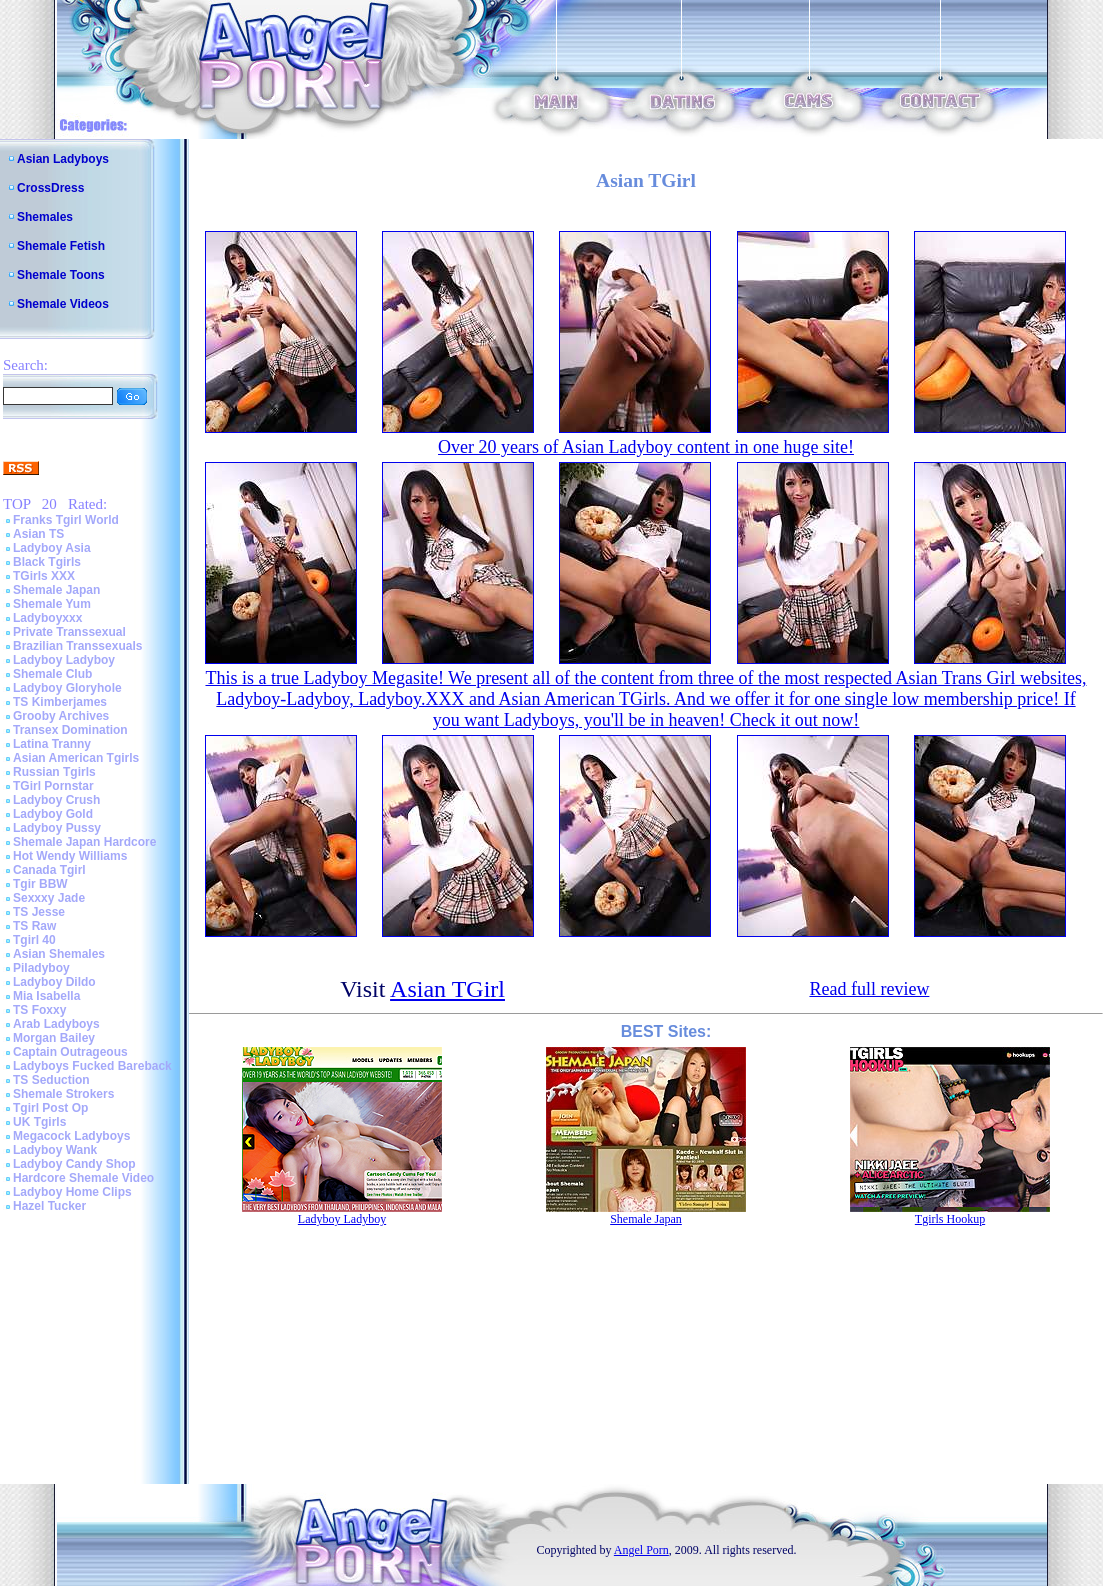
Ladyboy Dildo (54, 982)
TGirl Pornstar (53, 786)
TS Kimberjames (60, 702)
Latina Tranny (52, 744)
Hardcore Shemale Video (83, 1178)
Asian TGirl (447, 989)
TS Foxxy (39, 1010)
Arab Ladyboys (56, 1024)
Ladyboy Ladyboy (64, 660)
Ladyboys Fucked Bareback (92, 1066)
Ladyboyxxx (47, 618)
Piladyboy (41, 968)
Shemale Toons (61, 275)
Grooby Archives (61, 716)
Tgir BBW (40, 884)
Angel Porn (641, 1550)
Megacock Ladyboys (71, 1136)
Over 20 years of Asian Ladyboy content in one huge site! (646, 447)
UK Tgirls (39, 1122)
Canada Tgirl (49, 870)
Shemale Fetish (61, 246)
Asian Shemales (59, 954)
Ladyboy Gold (53, 814)
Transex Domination (70, 730)
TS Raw (34, 926)
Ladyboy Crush (56, 800)
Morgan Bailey (54, 1038)
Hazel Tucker (49, 1206)
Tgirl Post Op (50, 1108)
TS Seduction (51, 1080)
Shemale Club (52, 674)
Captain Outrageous (70, 1052)
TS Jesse (39, 912)
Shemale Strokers (63, 1094)
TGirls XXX (44, 576)
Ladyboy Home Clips (72, 1192)
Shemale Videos (63, 304)
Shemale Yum (52, 604)
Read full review (869, 989)
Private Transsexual (69, 632)
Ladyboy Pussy (57, 828)
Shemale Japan (56, 590)
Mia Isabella (46, 996)
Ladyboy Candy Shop (74, 1164)
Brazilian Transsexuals (77, 646)
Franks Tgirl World (66, 520)
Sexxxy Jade (49, 898)
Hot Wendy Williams (70, 856)
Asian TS (38, 534)
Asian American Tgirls (76, 758)
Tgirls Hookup (950, 1219)
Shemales (45, 217)
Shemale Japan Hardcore (84, 842)
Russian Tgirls (54, 772)
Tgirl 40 (34, 940)
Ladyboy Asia (52, 548)
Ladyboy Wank (55, 1150)
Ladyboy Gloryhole (67, 688)
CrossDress (50, 188)
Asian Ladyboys (63, 159)
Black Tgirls (47, 562)
